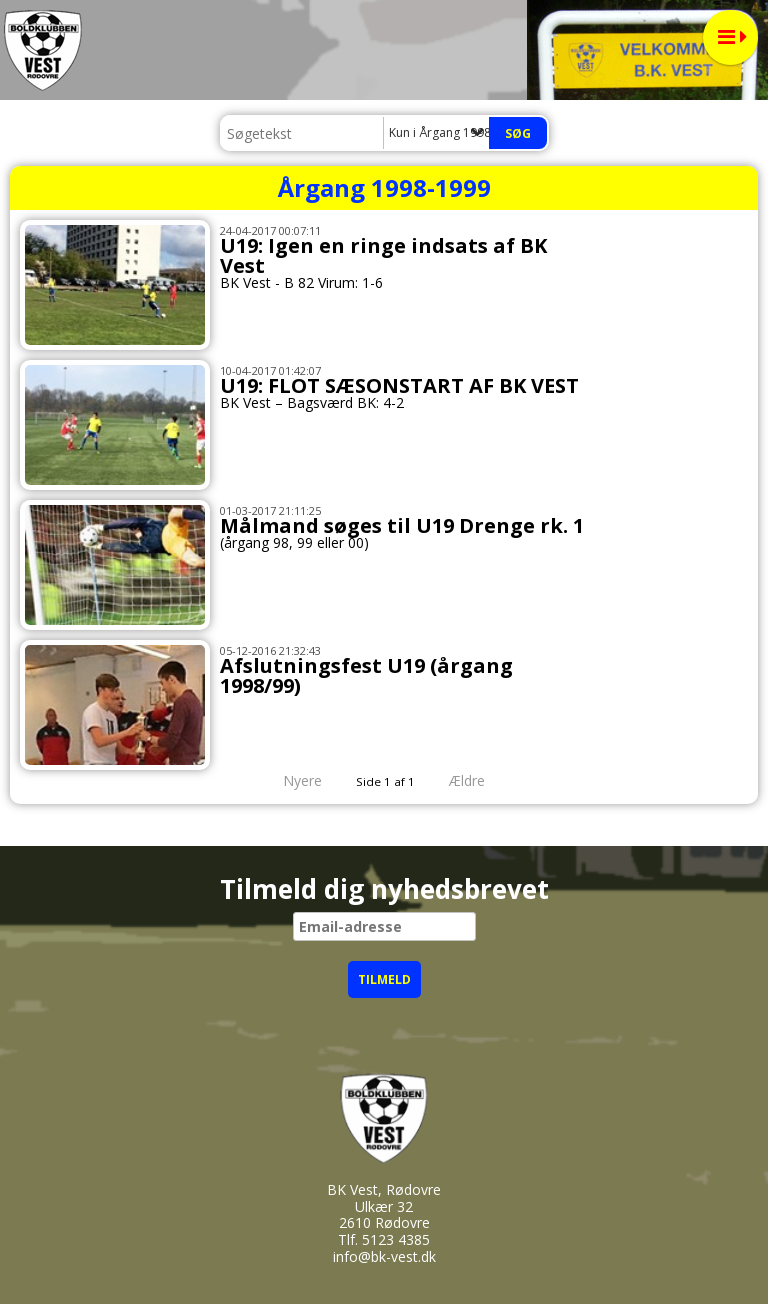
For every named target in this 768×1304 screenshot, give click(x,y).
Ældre (481, 780)
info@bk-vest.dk (384, 1256)
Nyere (290, 780)
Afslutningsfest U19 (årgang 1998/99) (366, 675)
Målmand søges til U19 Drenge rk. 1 (402, 525)
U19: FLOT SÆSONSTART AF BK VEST (399, 385)
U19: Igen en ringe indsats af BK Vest (383, 255)
